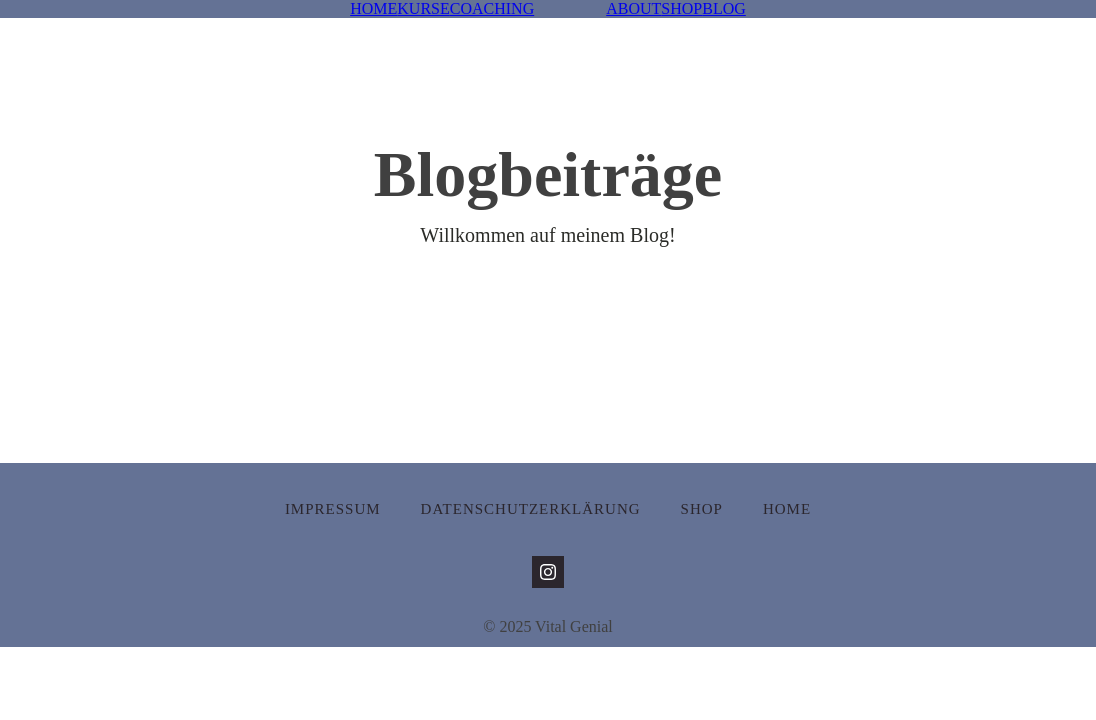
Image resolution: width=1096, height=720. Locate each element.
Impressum (333, 509)
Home (787, 509)
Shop (702, 509)
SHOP (681, 8)
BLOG (724, 8)
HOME (373, 8)
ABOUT (633, 8)
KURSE (423, 8)
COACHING (492, 8)
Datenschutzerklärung (531, 509)
